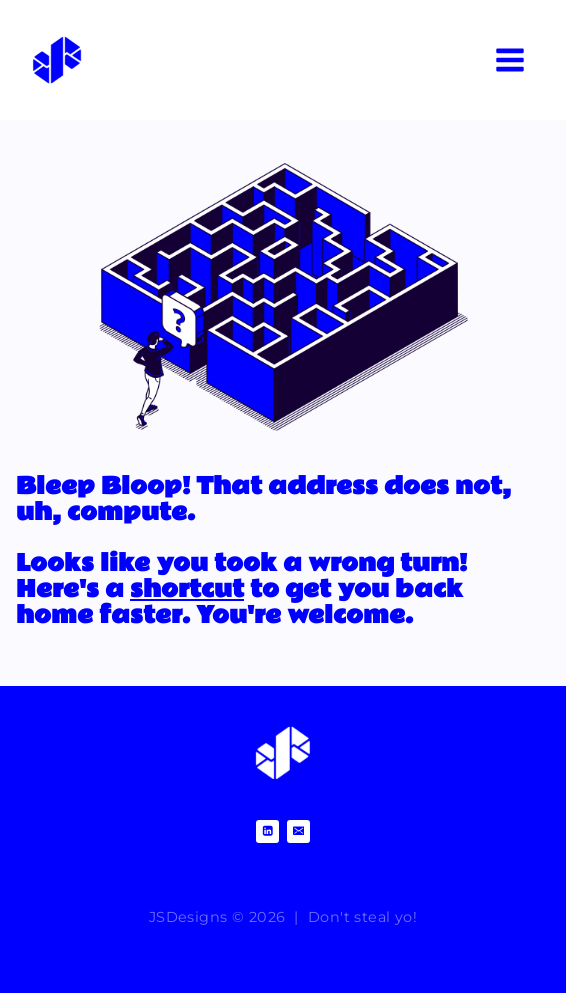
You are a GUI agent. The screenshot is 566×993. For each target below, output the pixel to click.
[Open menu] (509, 59)
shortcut (187, 589)
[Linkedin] (267, 831)
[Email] (298, 831)
